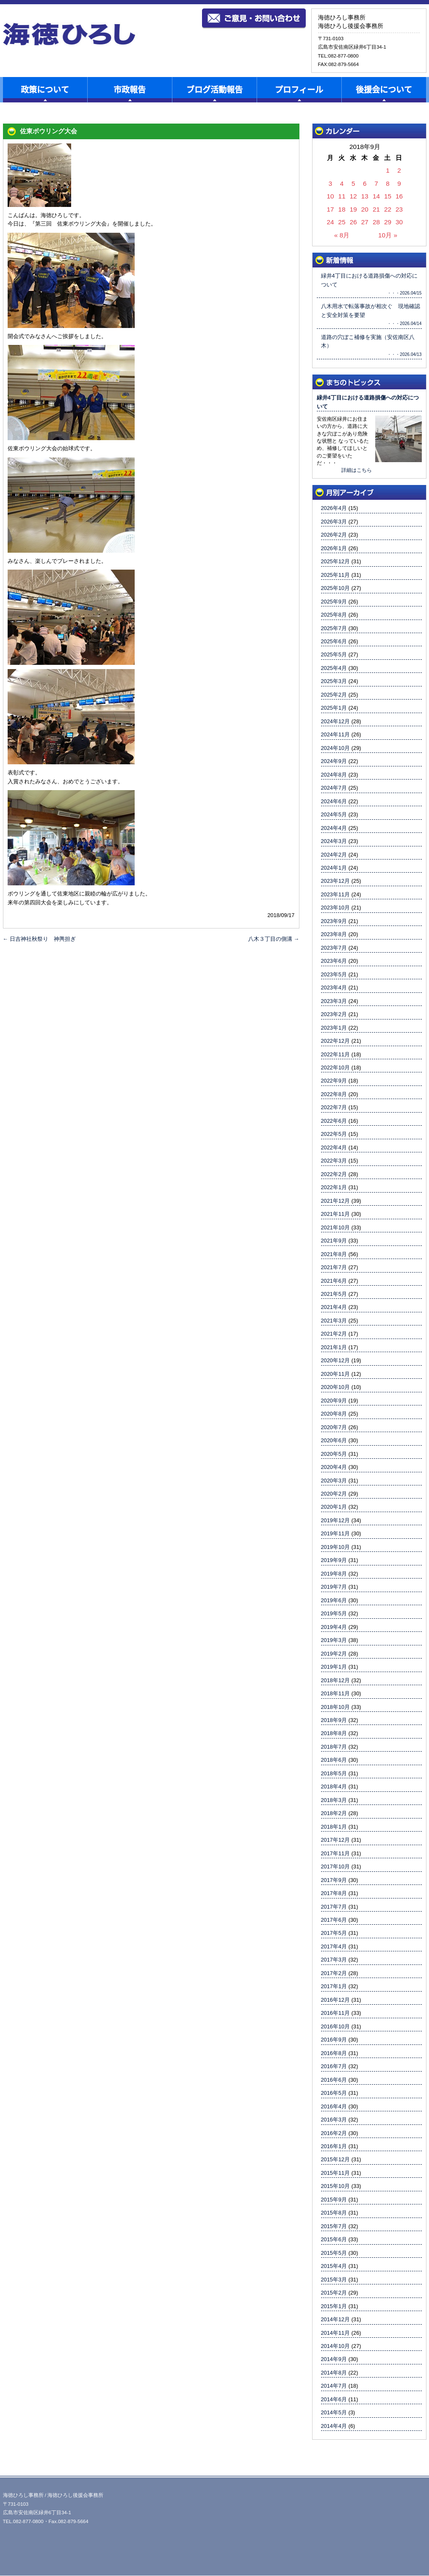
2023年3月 (334, 1001)
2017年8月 (334, 1893)
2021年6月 (334, 1281)
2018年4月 (334, 1786)
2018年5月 (334, 1773)
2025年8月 (334, 615)
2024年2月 (334, 854)
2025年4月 (334, 668)
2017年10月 (335, 1866)
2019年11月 (335, 1533)
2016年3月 (334, 2119)
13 (364, 196)
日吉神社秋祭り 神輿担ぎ (39, 939)
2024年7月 (334, 788)
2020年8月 (334, 1414)
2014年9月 (334, 2359)
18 (342, 209)
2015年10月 (335, 2186)
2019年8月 (334, 1573)
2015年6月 (334, 2239)
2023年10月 (335, 907)
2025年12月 (335, 561)
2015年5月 (334, 2253)
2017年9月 (334, 1880)
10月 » (387, 235)
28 (376, 222)
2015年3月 (334, 2279)
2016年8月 (334, 2053)
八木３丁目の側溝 (273, 939)
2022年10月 (335, 1067)
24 (330, 222)
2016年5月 (334, 2093)
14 (376, 196)
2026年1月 (334, 548)
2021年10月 (335, 1227)
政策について (45, 89)
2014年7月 (334, 2386)
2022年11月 (335, 1054)
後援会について (384, 89)
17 (330, 209)
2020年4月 (334, 1467)
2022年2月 (334, 1174)
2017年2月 (334, 1973)
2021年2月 (334, 1334)
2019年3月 (334, 1640)
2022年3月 (334, 1160)
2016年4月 (334, 2106)
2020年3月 (334, 1480)
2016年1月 (334, 2146)
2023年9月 (334, 921)
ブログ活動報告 (214, 89)
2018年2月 (334, 1813)
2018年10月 (335, 1707)
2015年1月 (334, 2306)
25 (342, 222)
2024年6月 (334, 801)
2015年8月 (334, 2213)
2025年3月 (334, 681)
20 (364, 209)
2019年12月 (335, 1520)
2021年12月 (335, 1201)
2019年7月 (334, 1587)
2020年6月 (334, 1440)
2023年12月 (335, 881)
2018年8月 (334, 1733)
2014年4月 (334, 2426)
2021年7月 (334, 1267)
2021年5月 (334, 1294)
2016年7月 (334, 2066)
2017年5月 (334, 1933)
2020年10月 (335, 1387)
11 (342, 196)
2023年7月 (334, 948)
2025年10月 (335, 588)
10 (330, 196)
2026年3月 (334, 521)
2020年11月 (335, 1374)
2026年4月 (334, 508)
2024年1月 (334, 868)
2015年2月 (334, 2292)
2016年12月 (335, 2000)
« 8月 (341, 235)
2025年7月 (334, 628)
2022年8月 (334, 1094)
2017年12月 (335, 1840)
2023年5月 (334, 974)
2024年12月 (335, 721)
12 (353, 196)
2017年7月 (334, 1907)
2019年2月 (334, 1653)
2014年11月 (335, 2333)
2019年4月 (334, 1627)
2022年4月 (334, 1147)
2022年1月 (334, 1187)
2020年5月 (334, 1454)
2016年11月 (335, 2013)
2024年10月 (335, 748)
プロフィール (299, 89)
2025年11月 (335, 575)
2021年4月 (334, 1307)
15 (387, 196)
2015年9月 (334, 2199)
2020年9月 (334, 1400)
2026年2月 (334, 535)
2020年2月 (334, 1493)
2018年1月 (334, 1827)
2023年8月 (334, 934)
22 (387, 209)
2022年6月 (334, 1121)
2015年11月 (335, 2173)
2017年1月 (334, 1986)
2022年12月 (335, 1041)
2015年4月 (334, 2266)
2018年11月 (335, 1693)
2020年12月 (335, 1360)
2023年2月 (334, 1014)
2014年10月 (335, 2346)
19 (353, 209)
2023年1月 (334, 1028)
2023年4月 (334, 987)
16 (399, 196)
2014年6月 (334, 2399)
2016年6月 (334, 2080)
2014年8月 (334, 2372)
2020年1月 (334, 1507)
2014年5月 (334, 2412)
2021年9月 (334, 1240)
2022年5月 (334, 1134)
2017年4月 (334, 1946)
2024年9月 (334, 761)
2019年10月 (335, 1547)
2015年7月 (334, 2226)
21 (376, 209)
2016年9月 (334, 2039)
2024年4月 (334, 828)
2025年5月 (334, 654)
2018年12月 (335, 1680)
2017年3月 (334, 1959)
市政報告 (129, 89)
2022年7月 (334, 1107)
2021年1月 (334, 1347)
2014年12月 (335, 2319)
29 (387, 222)
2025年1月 (334, 708)
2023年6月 (334, 961)
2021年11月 (335, 1214)
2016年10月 (335, 2026)
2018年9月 (334, 1720)
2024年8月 (334, 774)
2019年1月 (334, 1667)
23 (399, 209)
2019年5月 (334, 1613)
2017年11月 (335, 1853)
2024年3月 (334, 841)
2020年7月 (334, 1427)
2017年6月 (334, 1920)
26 (353, 222)
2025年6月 (334, 641)
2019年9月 (334, 1560)
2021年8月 (334, 1254)
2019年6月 (334, 1600)
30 (399, 222)
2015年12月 (335, 2159)
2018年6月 (334, 1760)
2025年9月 (334, 601)
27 (364, 222)
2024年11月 (335, 734)
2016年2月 (334, 2133)
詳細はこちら (356, 470)
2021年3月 (334, 1320)
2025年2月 (334, 695)
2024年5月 (334, 814)
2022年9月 (334, 1080)
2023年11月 (335, 894)
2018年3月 (334, 1800)
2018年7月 (334, 1747)
